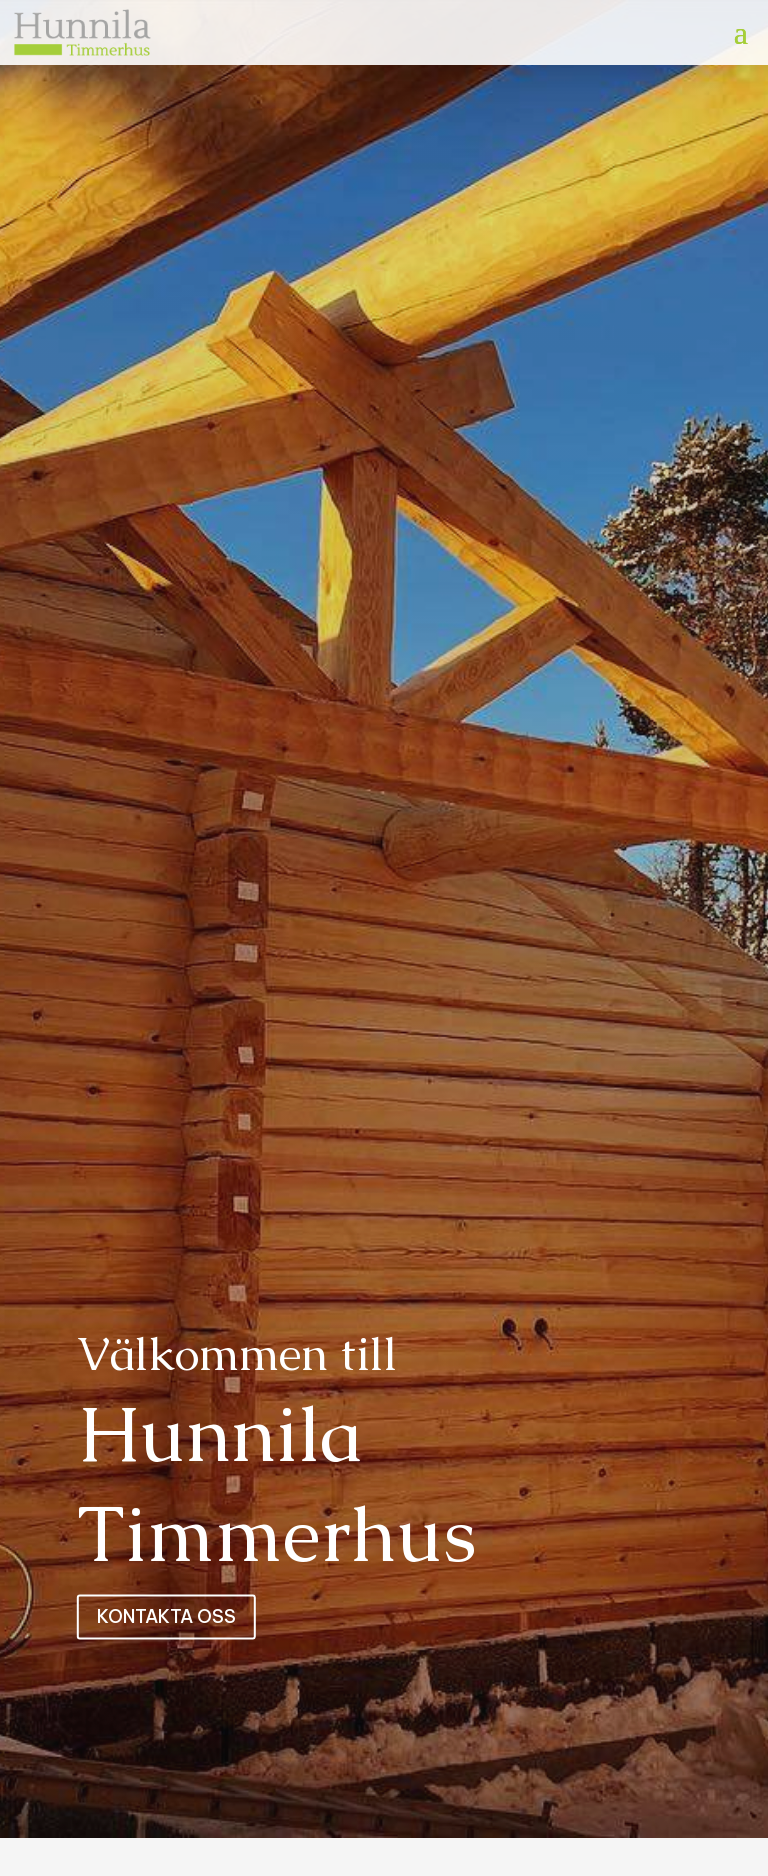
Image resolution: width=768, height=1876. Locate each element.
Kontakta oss (166, 1616)
